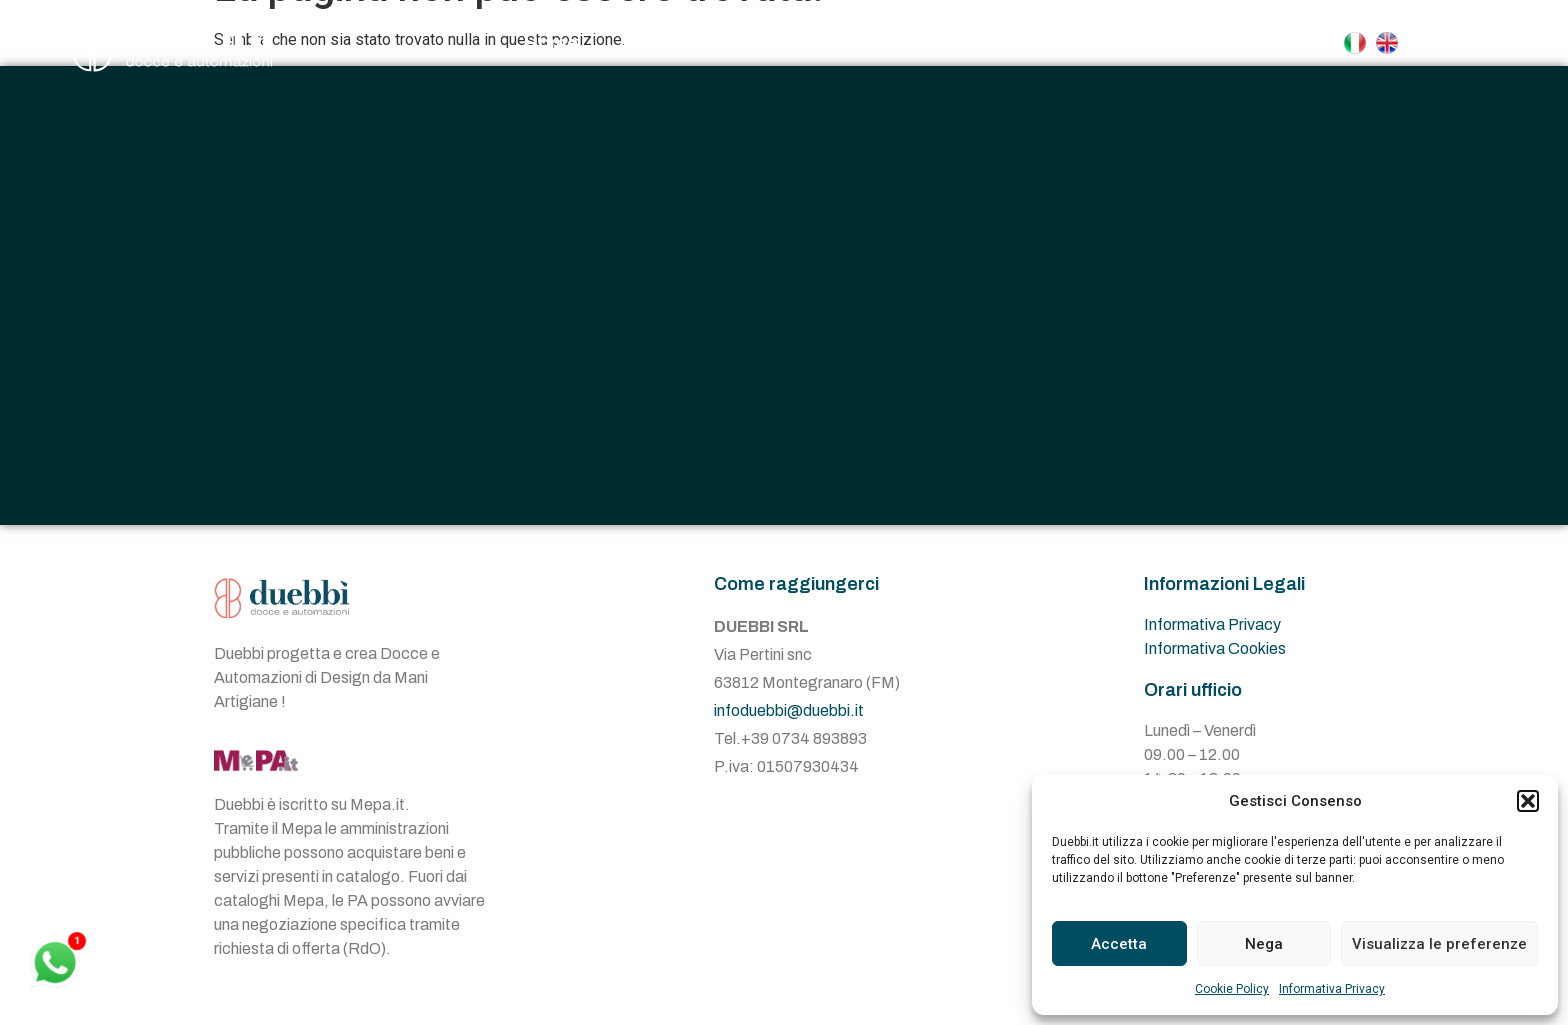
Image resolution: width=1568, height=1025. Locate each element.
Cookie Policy (1232, 989)
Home (550, 43)
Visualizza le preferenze (1439, 944)
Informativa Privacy (1332, 989)
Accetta (1119, 944)
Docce (777, 43)
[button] (1528, 801)
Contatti (1083, 43)
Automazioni (932, 43)
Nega (1264, 944)
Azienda (656, 43)
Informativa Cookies (1215, 648)
